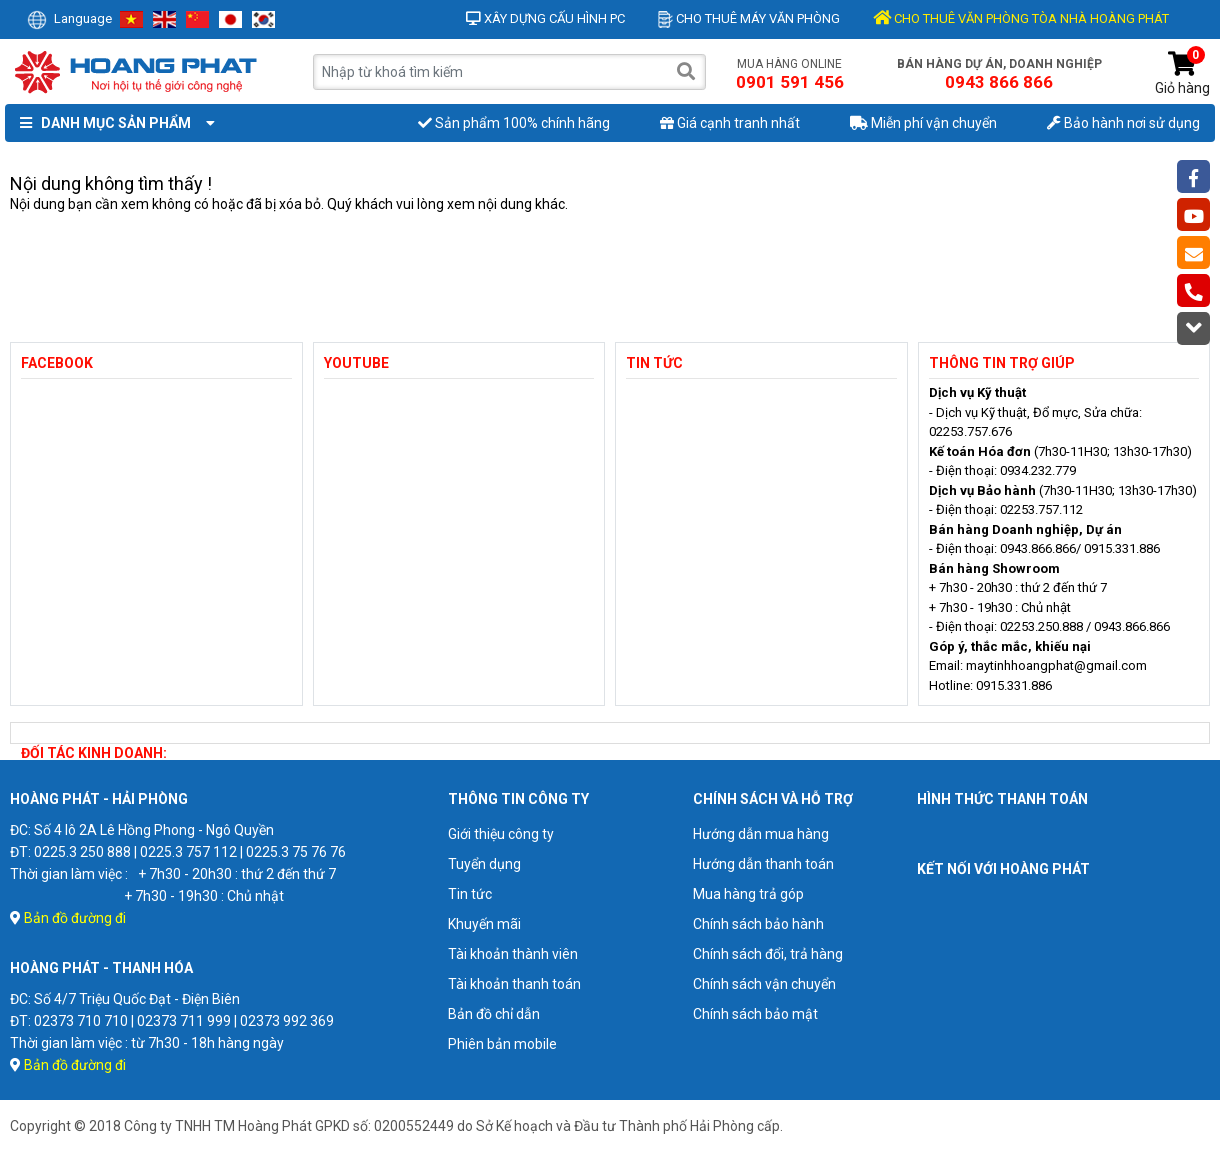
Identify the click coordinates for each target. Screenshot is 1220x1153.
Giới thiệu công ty (501, 834)
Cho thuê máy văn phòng (749, 18)
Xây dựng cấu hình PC (545, 18)
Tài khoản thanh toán (514, 984)
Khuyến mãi (484, 924)
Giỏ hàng (1182, 73)
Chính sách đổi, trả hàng (768, 954)
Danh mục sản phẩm (113, 123)
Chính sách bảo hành (758, 924)
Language (69, 18)
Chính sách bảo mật (755, 1014)
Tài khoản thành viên (513, 954)
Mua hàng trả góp (748, 894)
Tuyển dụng (484, 864)
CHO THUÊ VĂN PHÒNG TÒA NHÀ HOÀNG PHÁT (1021, 18)
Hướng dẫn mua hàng (761, 834)
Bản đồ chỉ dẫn (494, 1014)
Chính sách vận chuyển (764, 984)
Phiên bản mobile (502, 1044)
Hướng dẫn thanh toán (763, 864)
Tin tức (470, 894)
